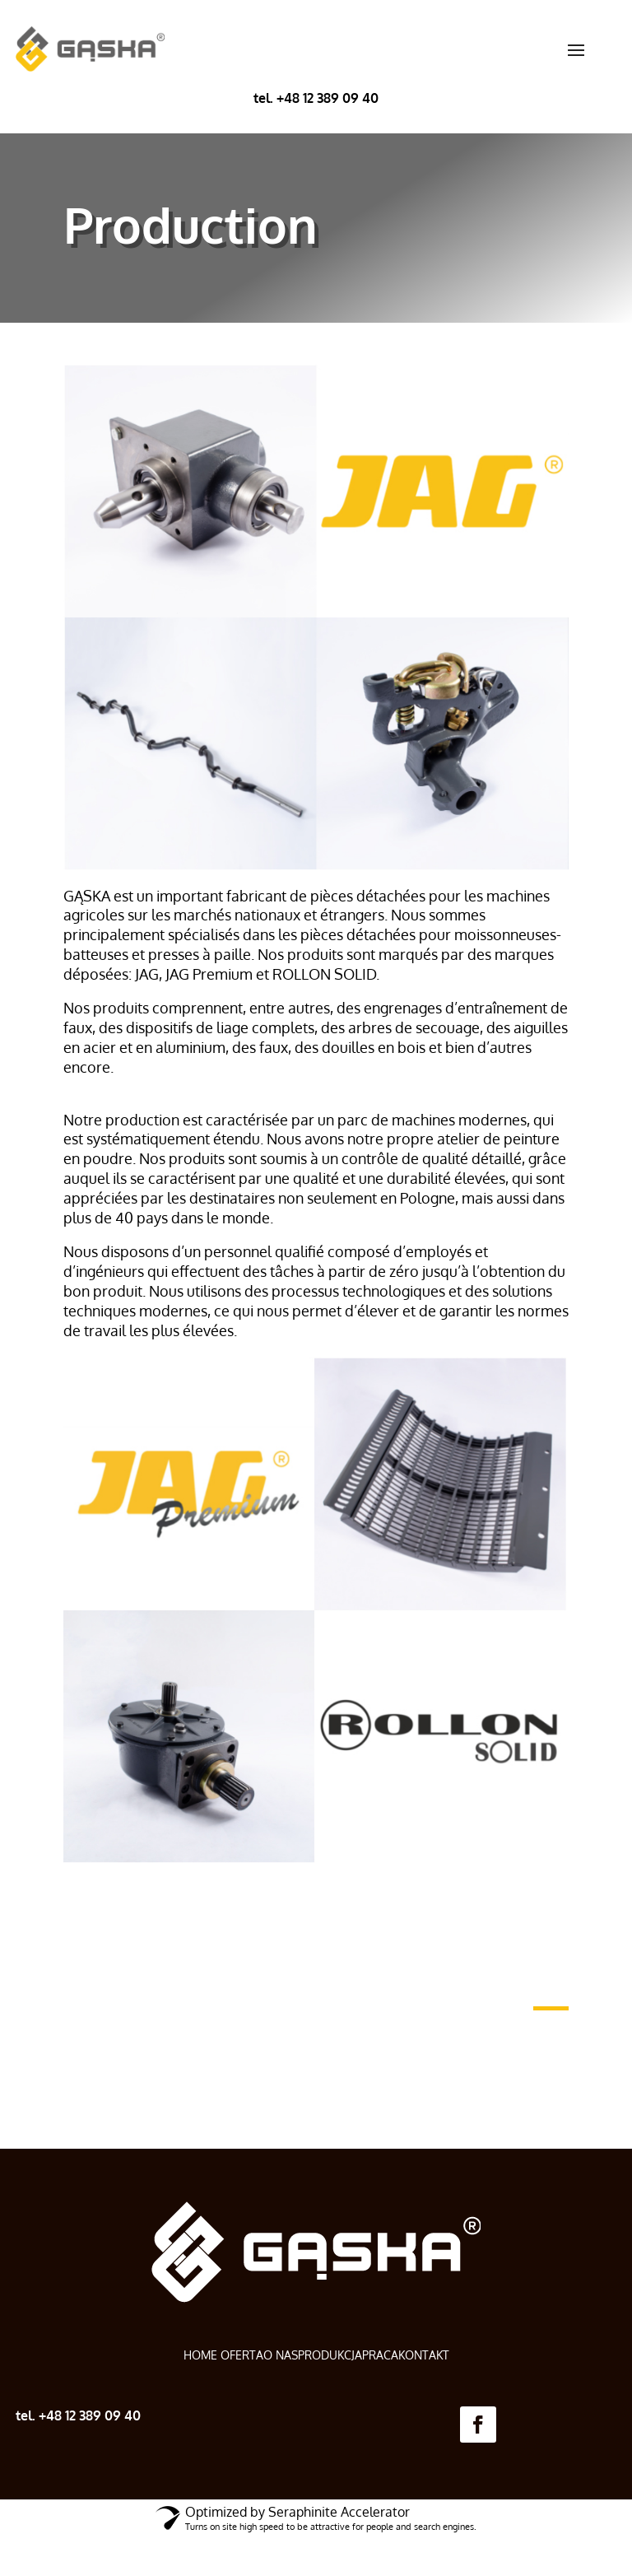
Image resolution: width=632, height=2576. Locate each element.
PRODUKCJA (330, 2355)
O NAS (280, 2355)
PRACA (380, 2355)
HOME (202, 2355)
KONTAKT (423, 2355)
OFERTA (242, 2355)
